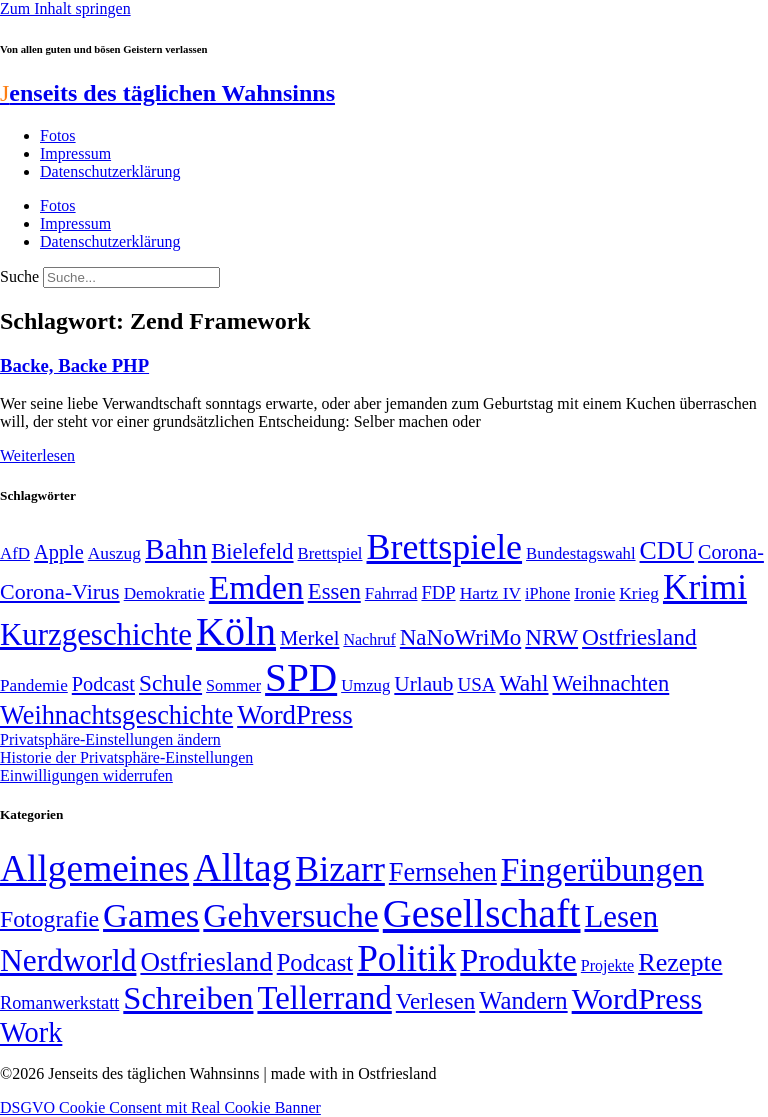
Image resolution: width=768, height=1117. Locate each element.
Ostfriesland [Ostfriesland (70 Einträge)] (206, 962)
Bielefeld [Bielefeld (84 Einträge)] (252, 551)
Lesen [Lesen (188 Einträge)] (621, 916)
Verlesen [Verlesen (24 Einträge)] (435, 1001)
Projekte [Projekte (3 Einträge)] (607, 965)
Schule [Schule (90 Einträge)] (170, 683)
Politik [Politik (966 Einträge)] (406, 958)
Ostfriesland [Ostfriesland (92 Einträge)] (639, 637)
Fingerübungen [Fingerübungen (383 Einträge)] (602, 869)
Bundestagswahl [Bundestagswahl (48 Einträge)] (580, 553)
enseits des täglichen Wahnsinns (167, 93)
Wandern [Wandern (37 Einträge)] (523, 1000)
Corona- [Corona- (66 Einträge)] (731, 552)
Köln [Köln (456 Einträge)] (236, 631)
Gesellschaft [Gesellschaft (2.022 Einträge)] (482, 913)
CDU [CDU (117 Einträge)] (667, 550)
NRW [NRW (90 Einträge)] (551, 637)
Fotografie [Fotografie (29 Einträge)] (49, 919)
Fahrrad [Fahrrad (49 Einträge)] (391, 593)
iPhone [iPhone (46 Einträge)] (547, 594)
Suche (19, 276)
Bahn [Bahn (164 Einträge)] (176, 549)
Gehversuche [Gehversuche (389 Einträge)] (290, 915)
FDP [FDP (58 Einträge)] (438, 592)
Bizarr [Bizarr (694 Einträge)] (340, 869)
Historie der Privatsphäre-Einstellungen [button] (126, 757)
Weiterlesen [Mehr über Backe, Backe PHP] (37, 455)
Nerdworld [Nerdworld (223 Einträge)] (68, 960)
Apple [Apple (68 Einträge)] (59, 552)
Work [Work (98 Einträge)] (31, 1032)
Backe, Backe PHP (74, 365)
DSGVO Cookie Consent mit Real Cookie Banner (160, 1107)
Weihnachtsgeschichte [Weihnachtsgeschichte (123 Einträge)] (116, 715)
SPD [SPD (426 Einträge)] (301, 677)
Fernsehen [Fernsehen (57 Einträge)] (443, 872)
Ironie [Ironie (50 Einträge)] (594, 593)
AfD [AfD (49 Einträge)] (15, 553)
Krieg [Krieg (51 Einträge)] (639, 593)
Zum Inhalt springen (65, 8)
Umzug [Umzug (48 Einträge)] (365, 685)
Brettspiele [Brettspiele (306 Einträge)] (445, 547)
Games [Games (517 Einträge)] (151, 915)
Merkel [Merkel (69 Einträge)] (309, 638)
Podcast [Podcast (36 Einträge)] (315, 962)
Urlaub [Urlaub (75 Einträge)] (423, 684)
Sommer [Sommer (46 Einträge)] (233, 686)
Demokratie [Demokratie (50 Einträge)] (164, 593)
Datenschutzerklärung (110, 171)
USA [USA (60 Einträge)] (476, 684)
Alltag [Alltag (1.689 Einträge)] (242, 867)
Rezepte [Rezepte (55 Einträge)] (680, 962)
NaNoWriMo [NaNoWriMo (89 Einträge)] (460, 637)
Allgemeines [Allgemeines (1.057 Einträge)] (94, 868)
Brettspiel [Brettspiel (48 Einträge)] (330, 553)
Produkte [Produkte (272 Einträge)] (518, 960)
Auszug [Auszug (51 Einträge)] (114, 553)
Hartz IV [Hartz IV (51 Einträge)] (490, 593)
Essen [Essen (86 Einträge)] (334, 591)
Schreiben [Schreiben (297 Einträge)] (188, 998)
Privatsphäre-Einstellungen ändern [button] (110, 739)
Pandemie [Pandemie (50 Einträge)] (34, 685)
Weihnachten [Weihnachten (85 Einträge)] (611, 683)
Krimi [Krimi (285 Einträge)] (705, 587)
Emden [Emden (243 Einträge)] (256, 587)
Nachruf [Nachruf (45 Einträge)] (369, 639)
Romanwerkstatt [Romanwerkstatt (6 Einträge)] (59, 1003)
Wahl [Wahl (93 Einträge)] (524, 683)
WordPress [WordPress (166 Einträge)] (637, 999)
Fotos (58, 135)
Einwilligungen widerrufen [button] (86, 775)
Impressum (75, 153)
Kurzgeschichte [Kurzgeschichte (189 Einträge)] (96, 634)
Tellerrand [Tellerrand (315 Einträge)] (324, 998)
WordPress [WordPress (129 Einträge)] (294, 715)
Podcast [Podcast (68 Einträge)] (103, 684)
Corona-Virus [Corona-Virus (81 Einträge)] (60, 591)
